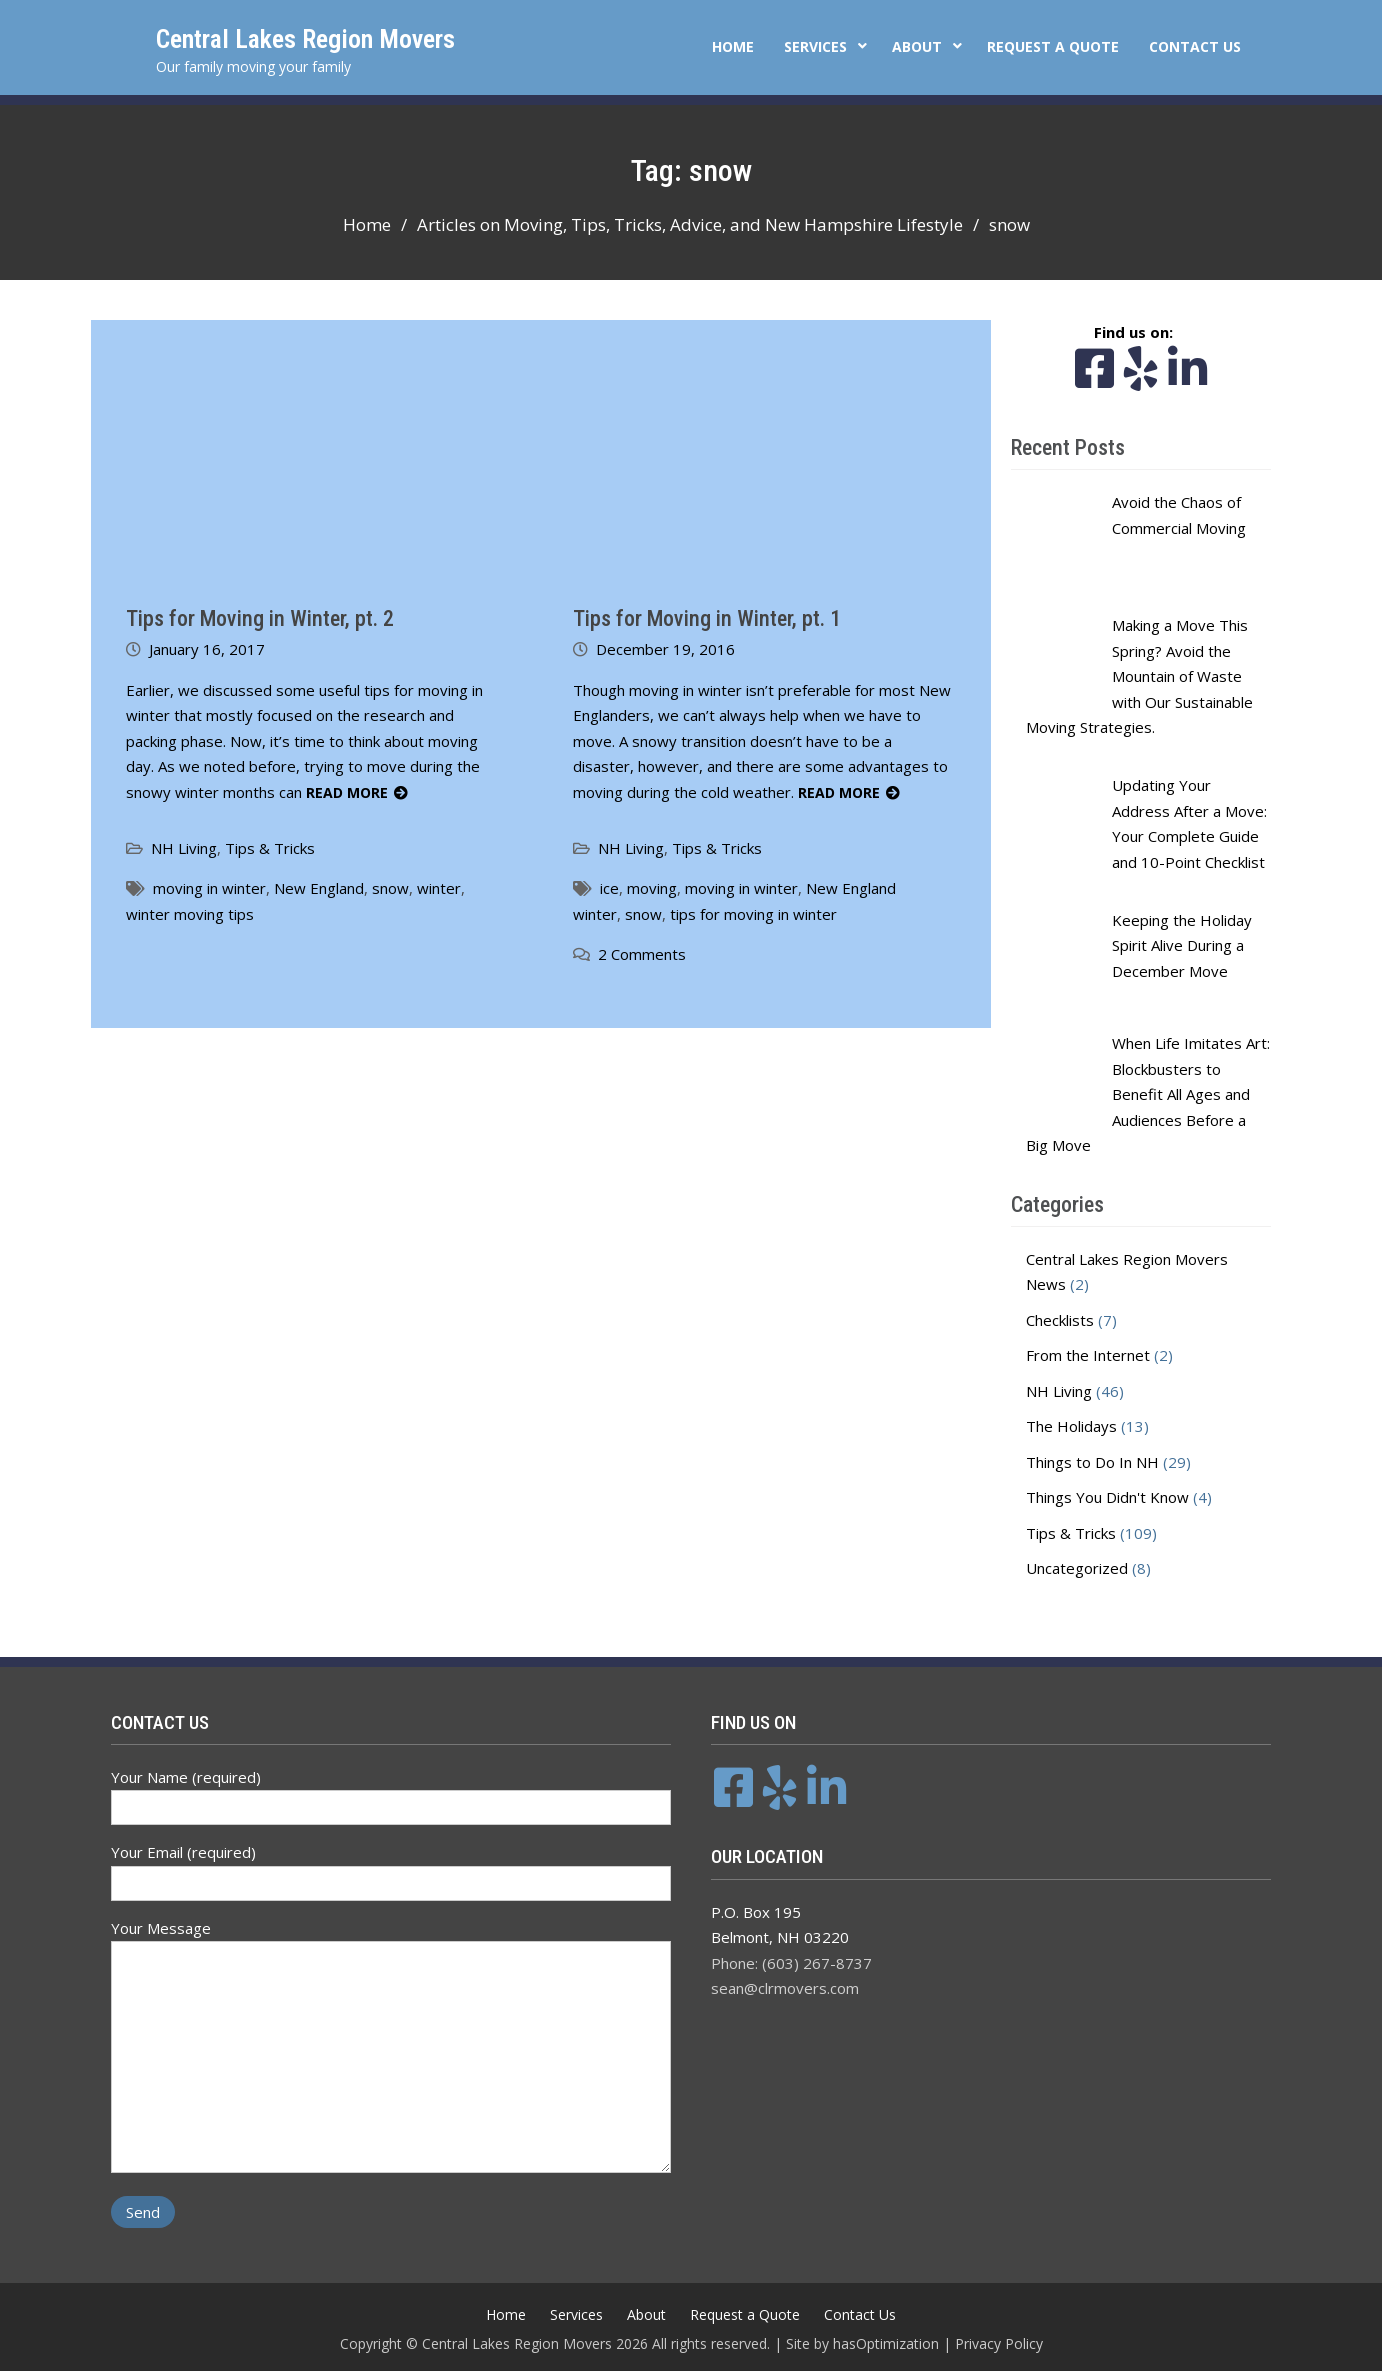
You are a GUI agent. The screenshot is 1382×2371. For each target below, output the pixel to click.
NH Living (184, 848)
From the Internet (1088, 1355)
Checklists (1060, 1320)
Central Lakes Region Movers (305, 39)
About (917, 46)
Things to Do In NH (1092, 1462)
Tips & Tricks (270, 848)
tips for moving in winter (753, 914)
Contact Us (1195, 46)
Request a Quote (1053, 46)
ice (609, 888)
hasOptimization (886, 2343)
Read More (347, 792)
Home (733, 46)
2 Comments (642, 954)
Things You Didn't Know (1107, 1497)
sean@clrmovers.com (785, 1988)
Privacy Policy (999, 2343)
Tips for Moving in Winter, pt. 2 (260, 618)
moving (652, 888)
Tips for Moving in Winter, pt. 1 (707, 618)
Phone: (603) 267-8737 (791, 1963)
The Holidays (1071, 1426)
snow (390, 888)
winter (439, 888)
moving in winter (209, 888)
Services (815, 46)
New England (319, 888)
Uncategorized (1077, 1568)
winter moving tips (190, 914)
